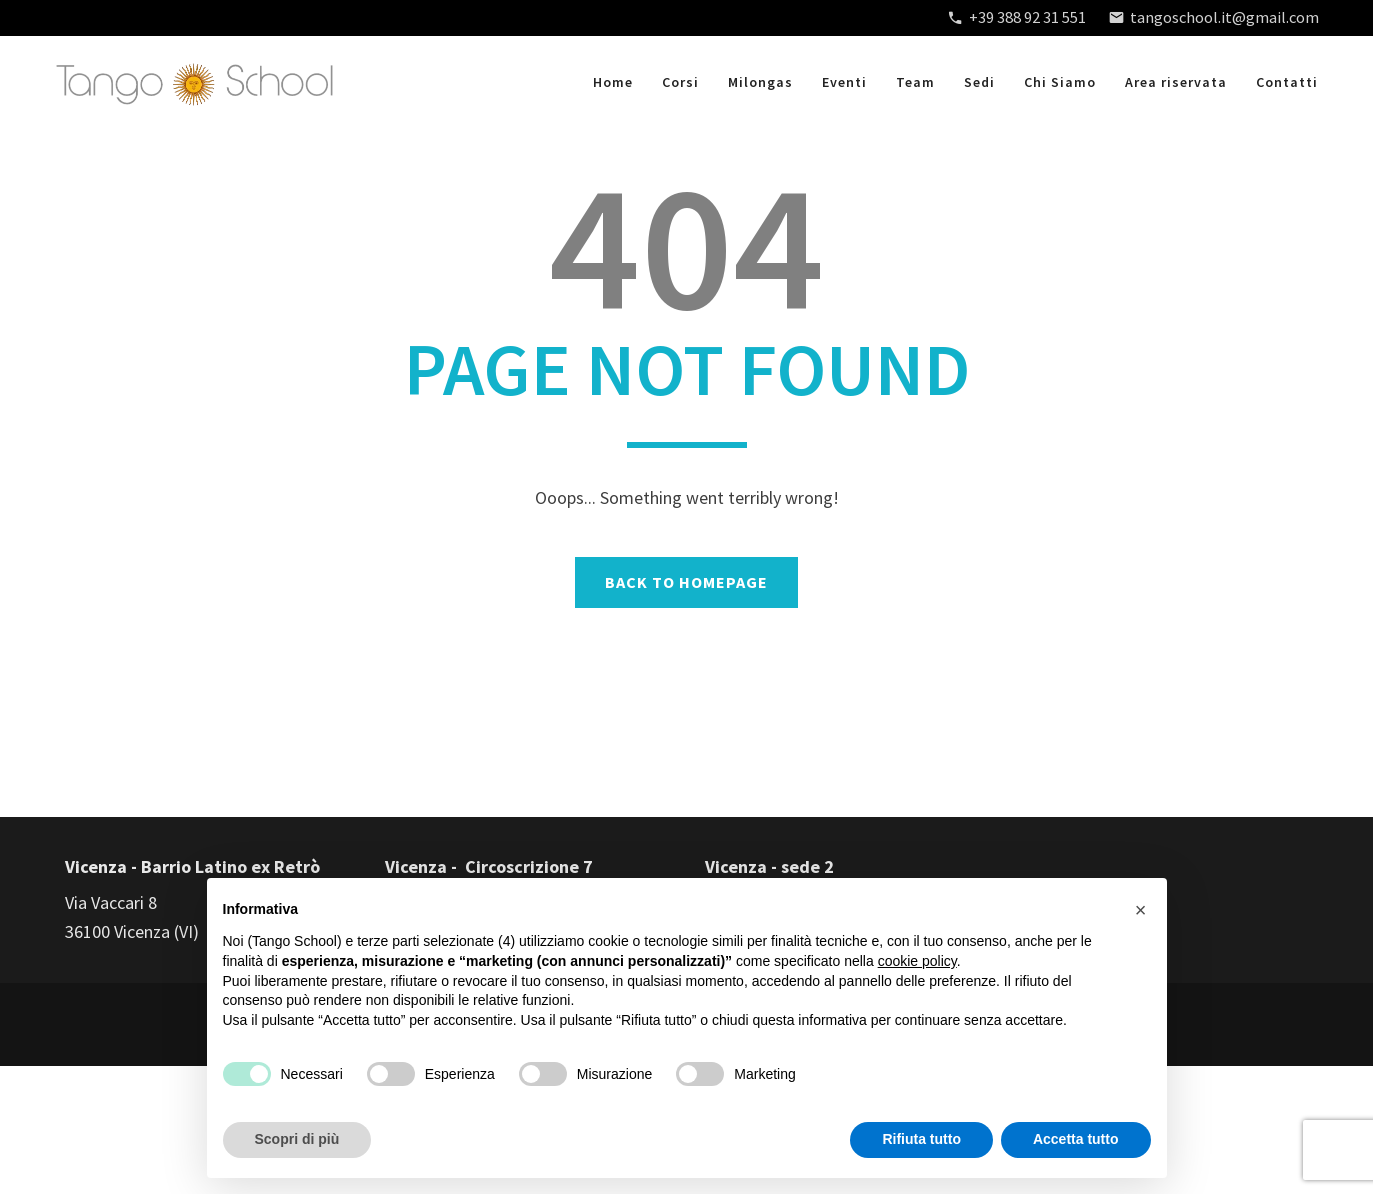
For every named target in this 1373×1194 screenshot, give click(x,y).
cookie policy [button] (917, 961)
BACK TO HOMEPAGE (686, 582)
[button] (1141, 910)
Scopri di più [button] (297, 1139)
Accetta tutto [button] (1076, 1139)
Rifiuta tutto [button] (921, 1139)
